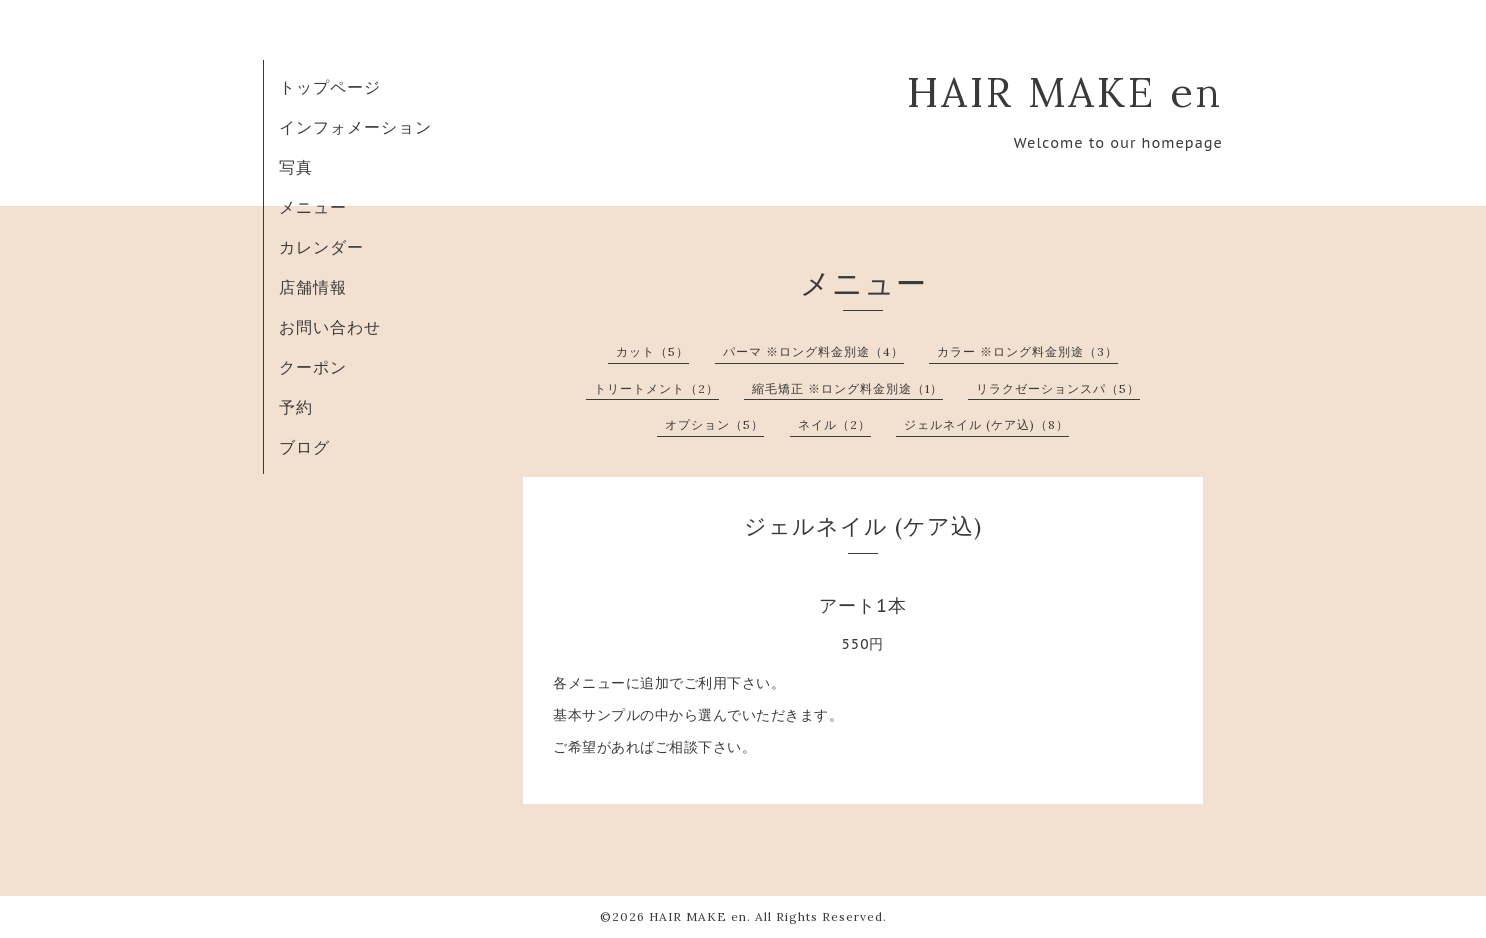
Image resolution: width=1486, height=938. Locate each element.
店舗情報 (313, 287)
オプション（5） (714, 424)
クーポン (313, 367)
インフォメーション (355, 127)
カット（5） (652, 351)
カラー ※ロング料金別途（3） (1027, 351)
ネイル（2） (834, 424)
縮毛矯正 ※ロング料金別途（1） (847, 388)
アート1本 (863, 605)
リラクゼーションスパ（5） (1058, 388)
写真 (296, 167)
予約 (296, 407)
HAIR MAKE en (1065, 92)
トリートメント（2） (656, 388)
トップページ (330, 87)
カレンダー (321, 247)
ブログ (304, 447)
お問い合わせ (330, 327)
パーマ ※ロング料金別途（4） (813, 351)
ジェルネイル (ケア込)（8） (986, 424)
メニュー (313, 207)
